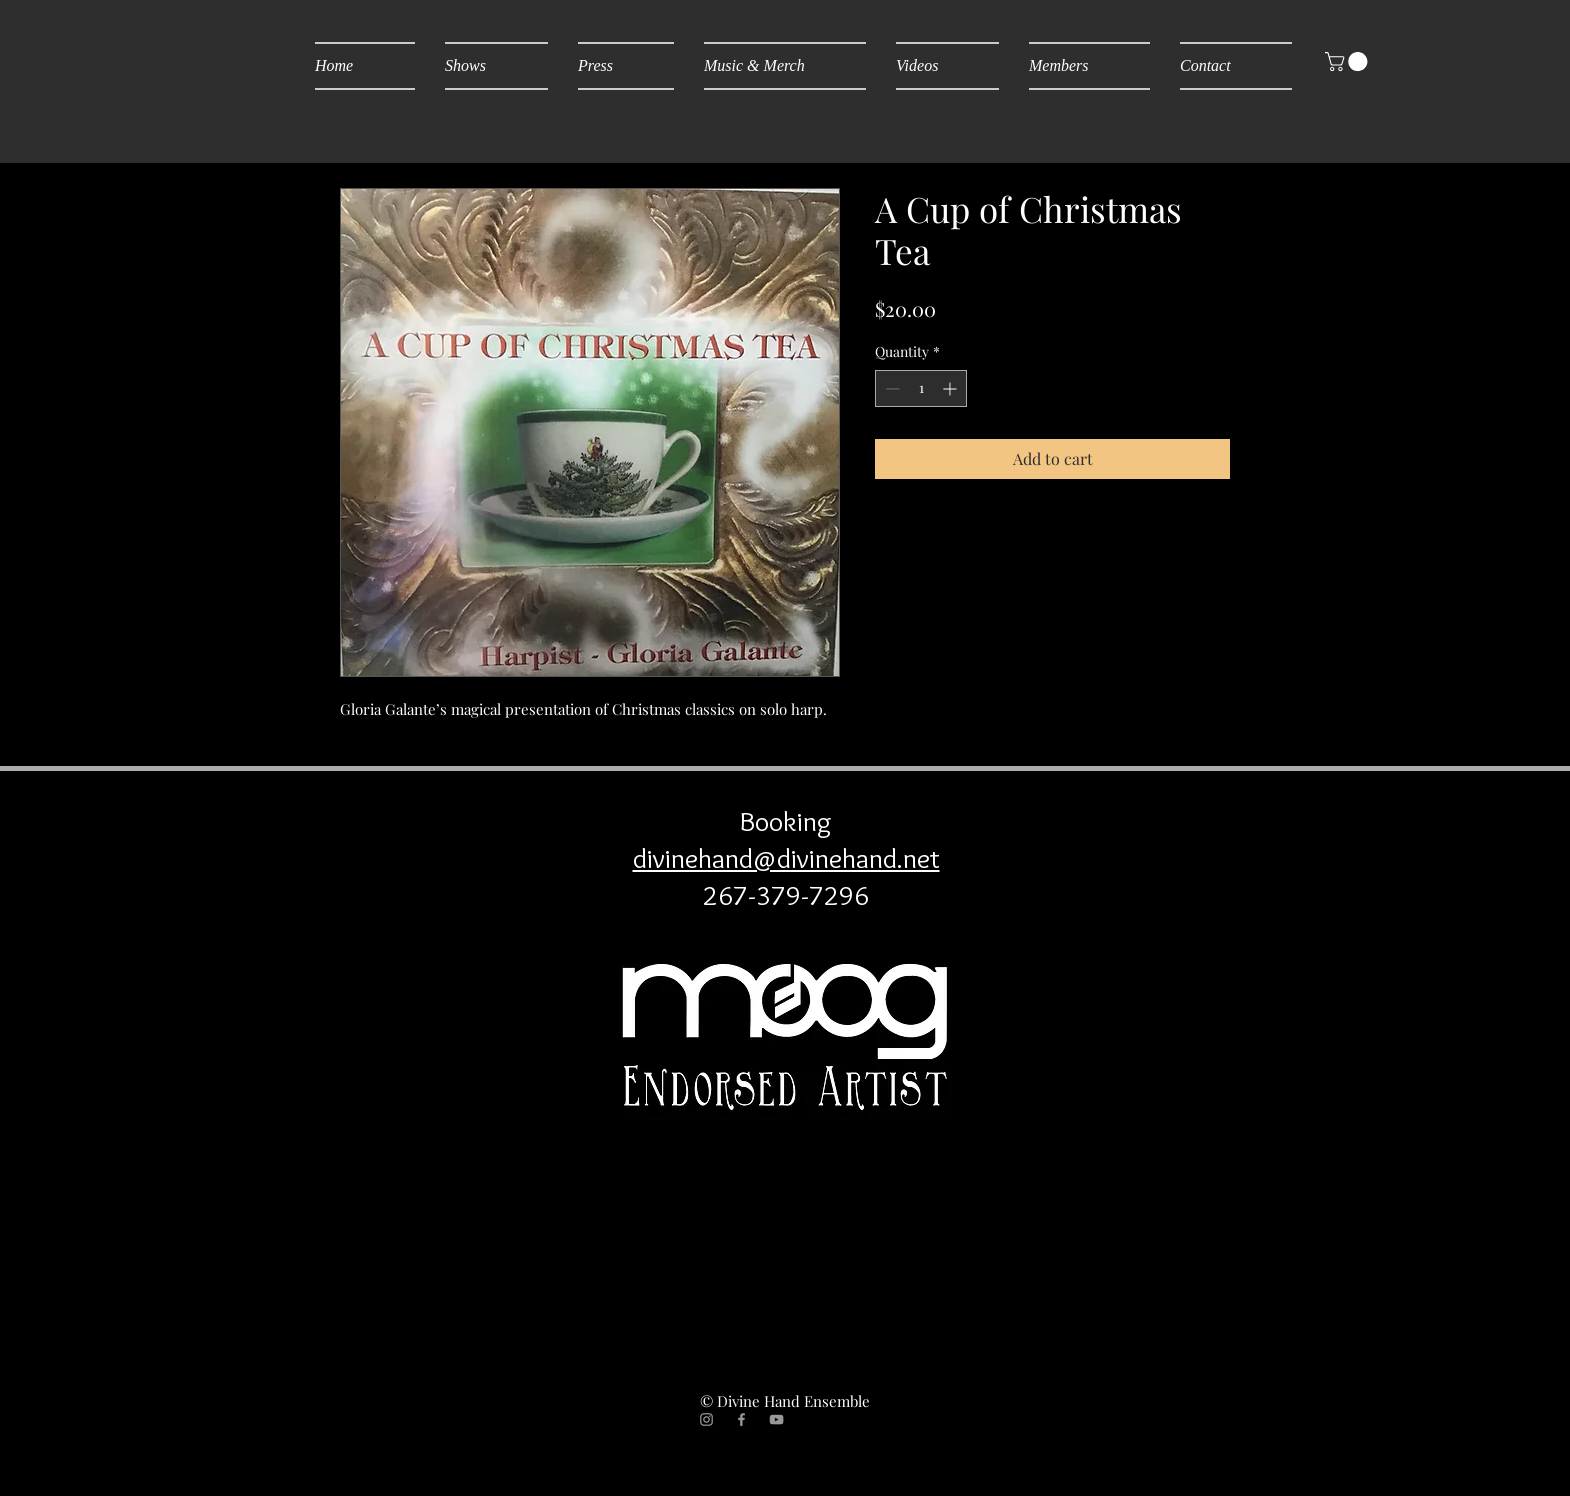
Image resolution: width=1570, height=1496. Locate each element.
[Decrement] (890, 388)
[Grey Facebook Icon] (741, 1419)
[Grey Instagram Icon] (706, 1419)
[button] (1348, 61)
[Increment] (951, 388)
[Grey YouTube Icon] (776, 1419)
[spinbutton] (921, 388)
